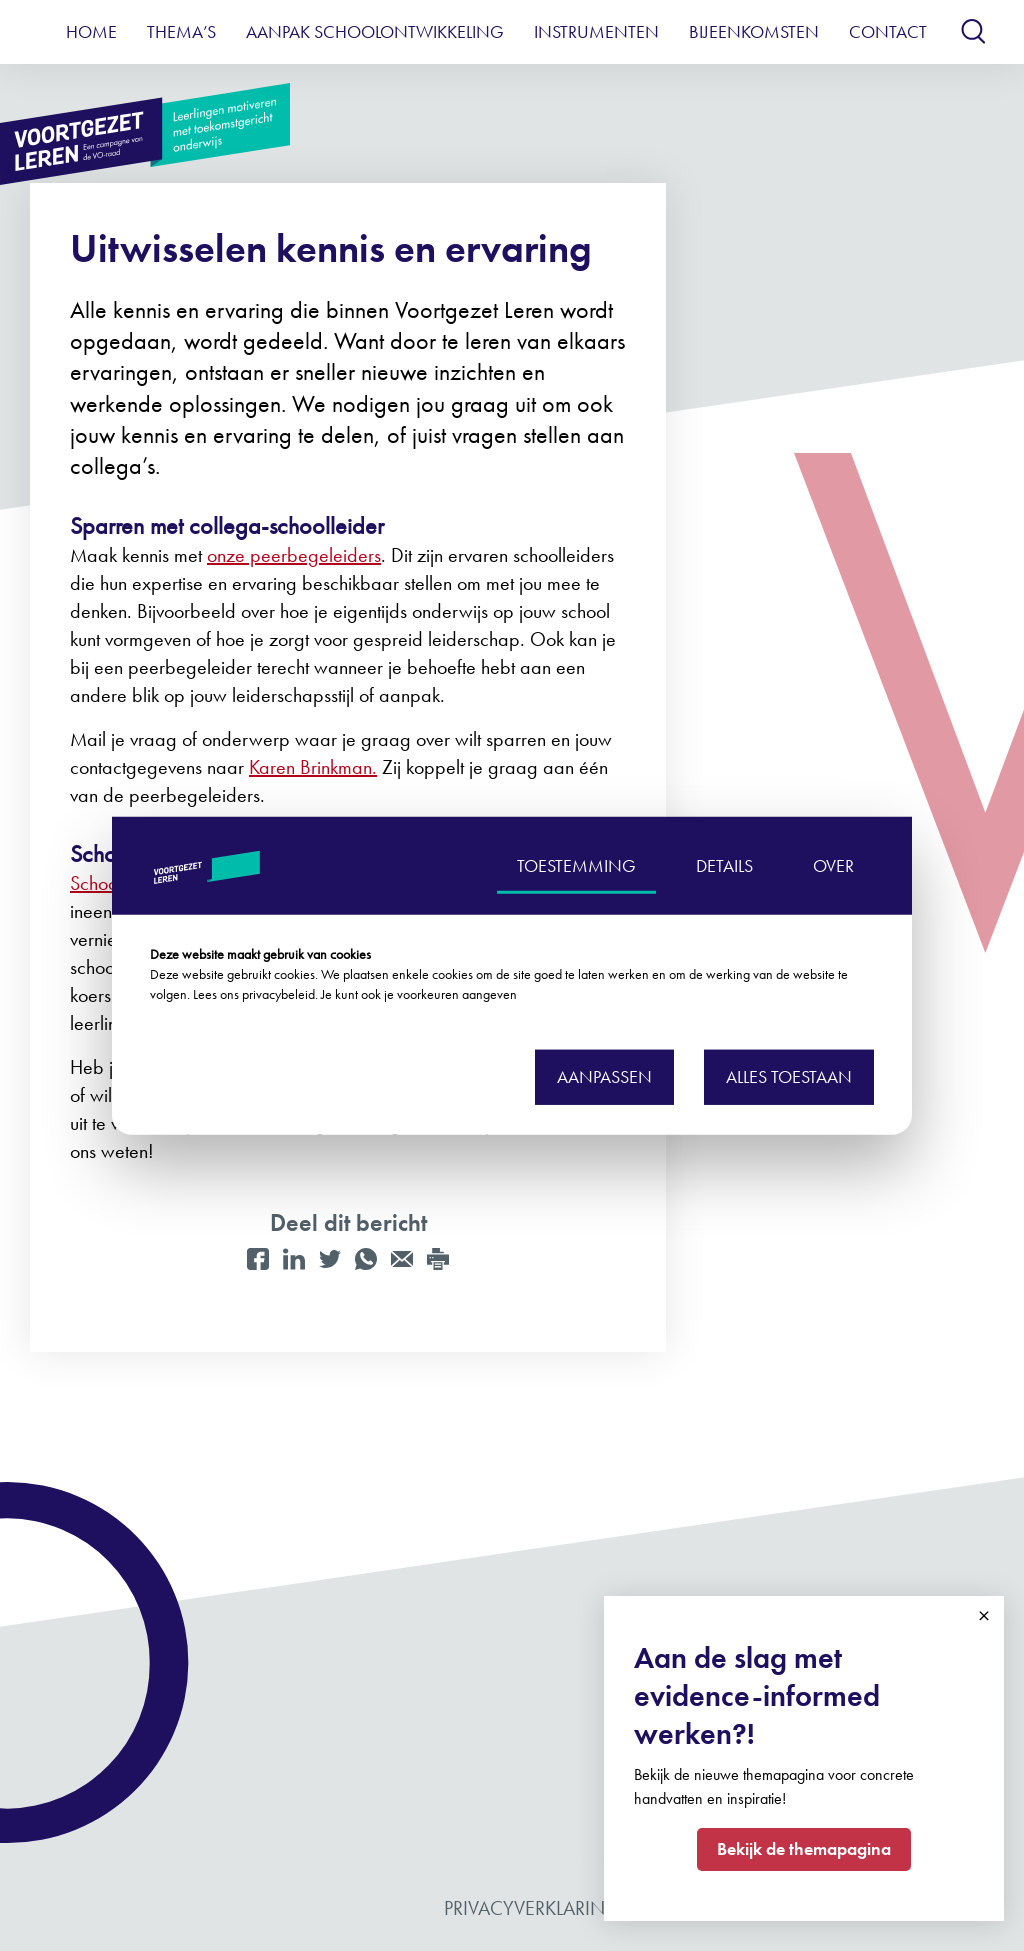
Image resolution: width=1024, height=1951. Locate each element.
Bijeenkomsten (754, 31)
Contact (888, 31)
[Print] (438, 1259)
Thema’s (181, 31)
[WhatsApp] (366, 1259)
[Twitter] (330, 1259)
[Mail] (402, 1259)
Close (984, 1616)
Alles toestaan (789, 1076)
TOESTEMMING (576, 864)
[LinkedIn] (294, 1259)
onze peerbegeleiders (294, 555)
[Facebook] (258, 1259)
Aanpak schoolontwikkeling (375, 31)
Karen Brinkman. (313, 767)
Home (91, 31)
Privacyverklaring (532, 1908)
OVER (833, 864)
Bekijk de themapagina (804, 1848)
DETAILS (724, 864)
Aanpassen (604, 1076)
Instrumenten (596, 31)
